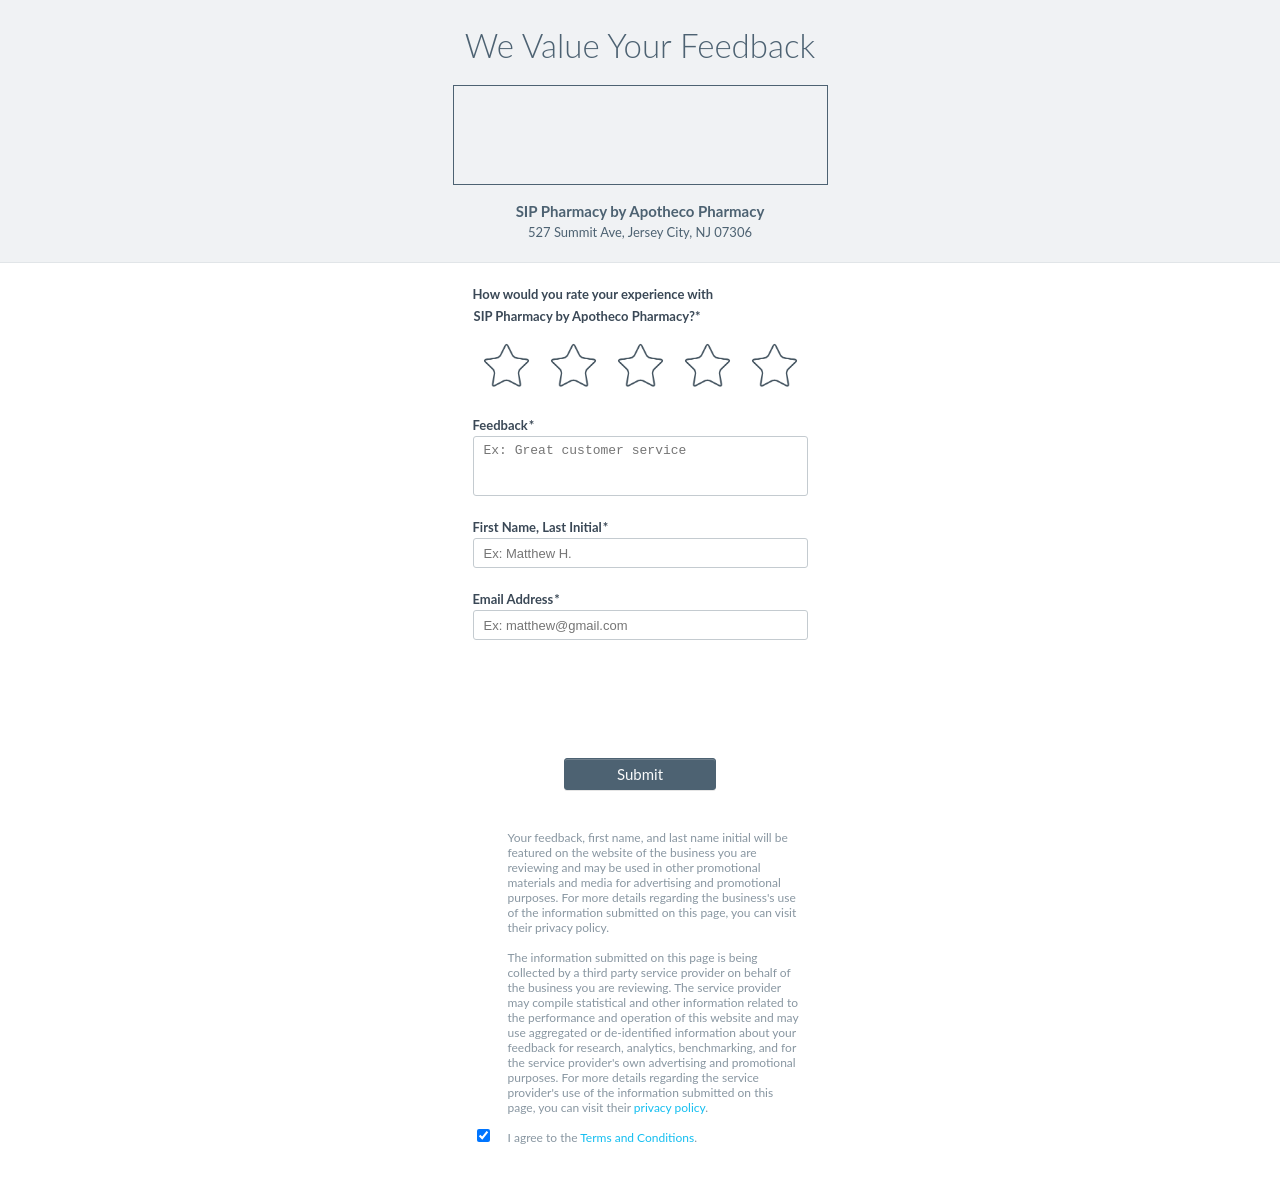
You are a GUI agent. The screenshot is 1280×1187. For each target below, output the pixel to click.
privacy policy (669, 1107)
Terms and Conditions (637, 1137)
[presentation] (640, 703)
